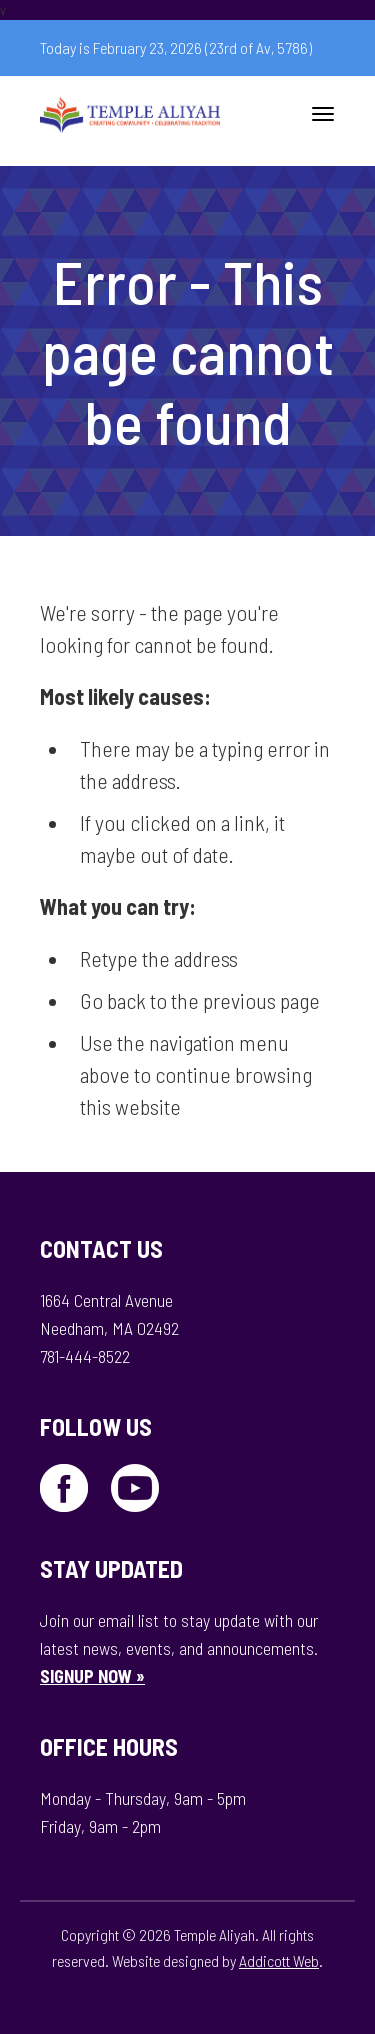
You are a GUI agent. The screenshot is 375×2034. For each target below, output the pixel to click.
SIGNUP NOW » (92, 1676)
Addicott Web (279, 1960)
